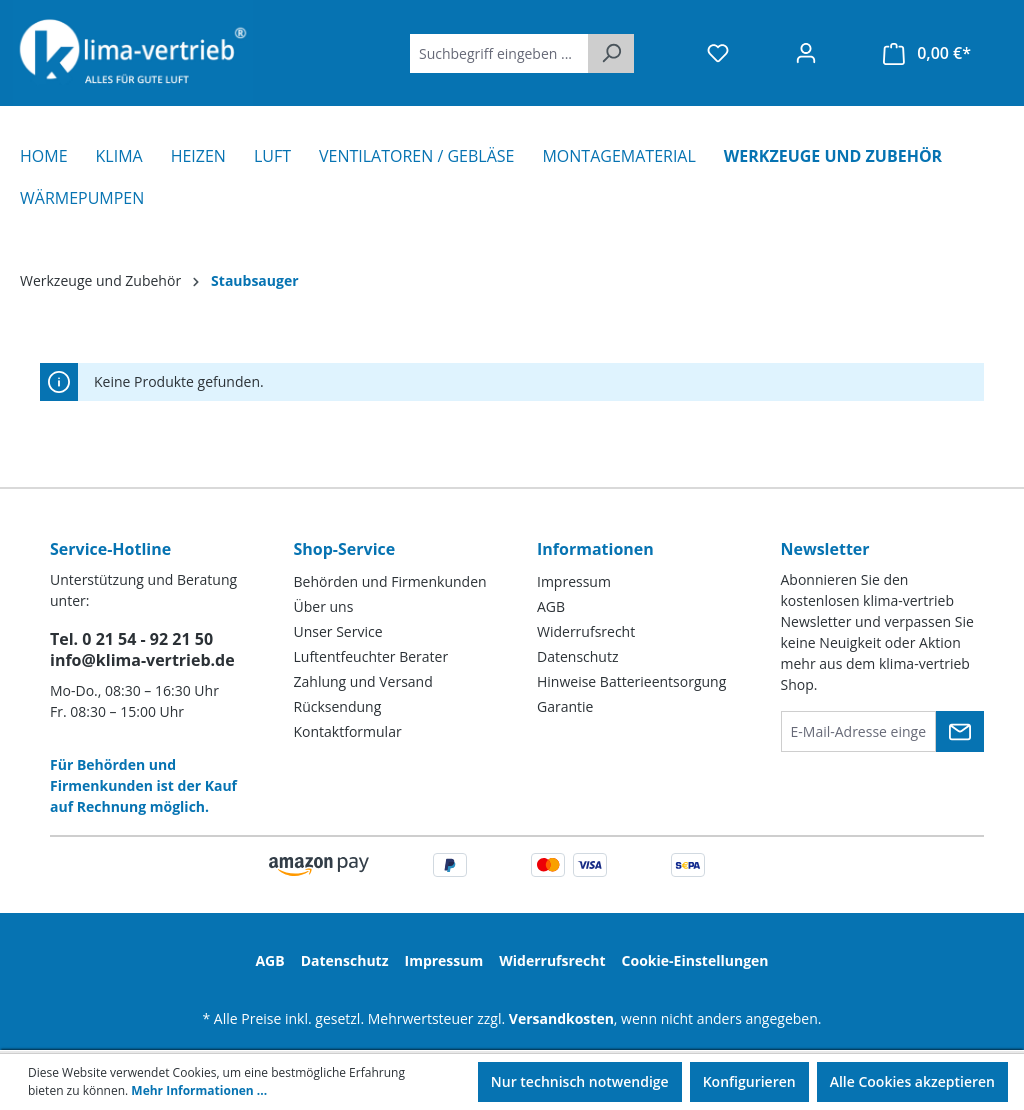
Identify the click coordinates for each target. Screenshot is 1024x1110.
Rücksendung (338, 706)
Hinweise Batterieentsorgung (631, 681)
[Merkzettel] (718, 53)
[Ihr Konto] (806, 53)
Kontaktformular (348, 731)
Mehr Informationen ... (199, 1090)
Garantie (565, 706)
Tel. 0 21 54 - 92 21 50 (131, 639)
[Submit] (960, 731)
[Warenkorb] (927, 53)
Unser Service (338, 631)
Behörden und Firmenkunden (390, 581)
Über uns (324, 606)
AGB (551, 606)
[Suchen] (611, 53)
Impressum (574, 581)
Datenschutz (577, 656)
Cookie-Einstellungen (695, 960)
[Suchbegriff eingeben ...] (499, 53)
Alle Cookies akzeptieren (912, 1081)
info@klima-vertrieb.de (142, 660)
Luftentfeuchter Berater (371, 656)
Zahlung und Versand (363, 681)
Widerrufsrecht (586, 631)
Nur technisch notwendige (580, 1081)
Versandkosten (561, 1018)
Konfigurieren (749, 1081)
